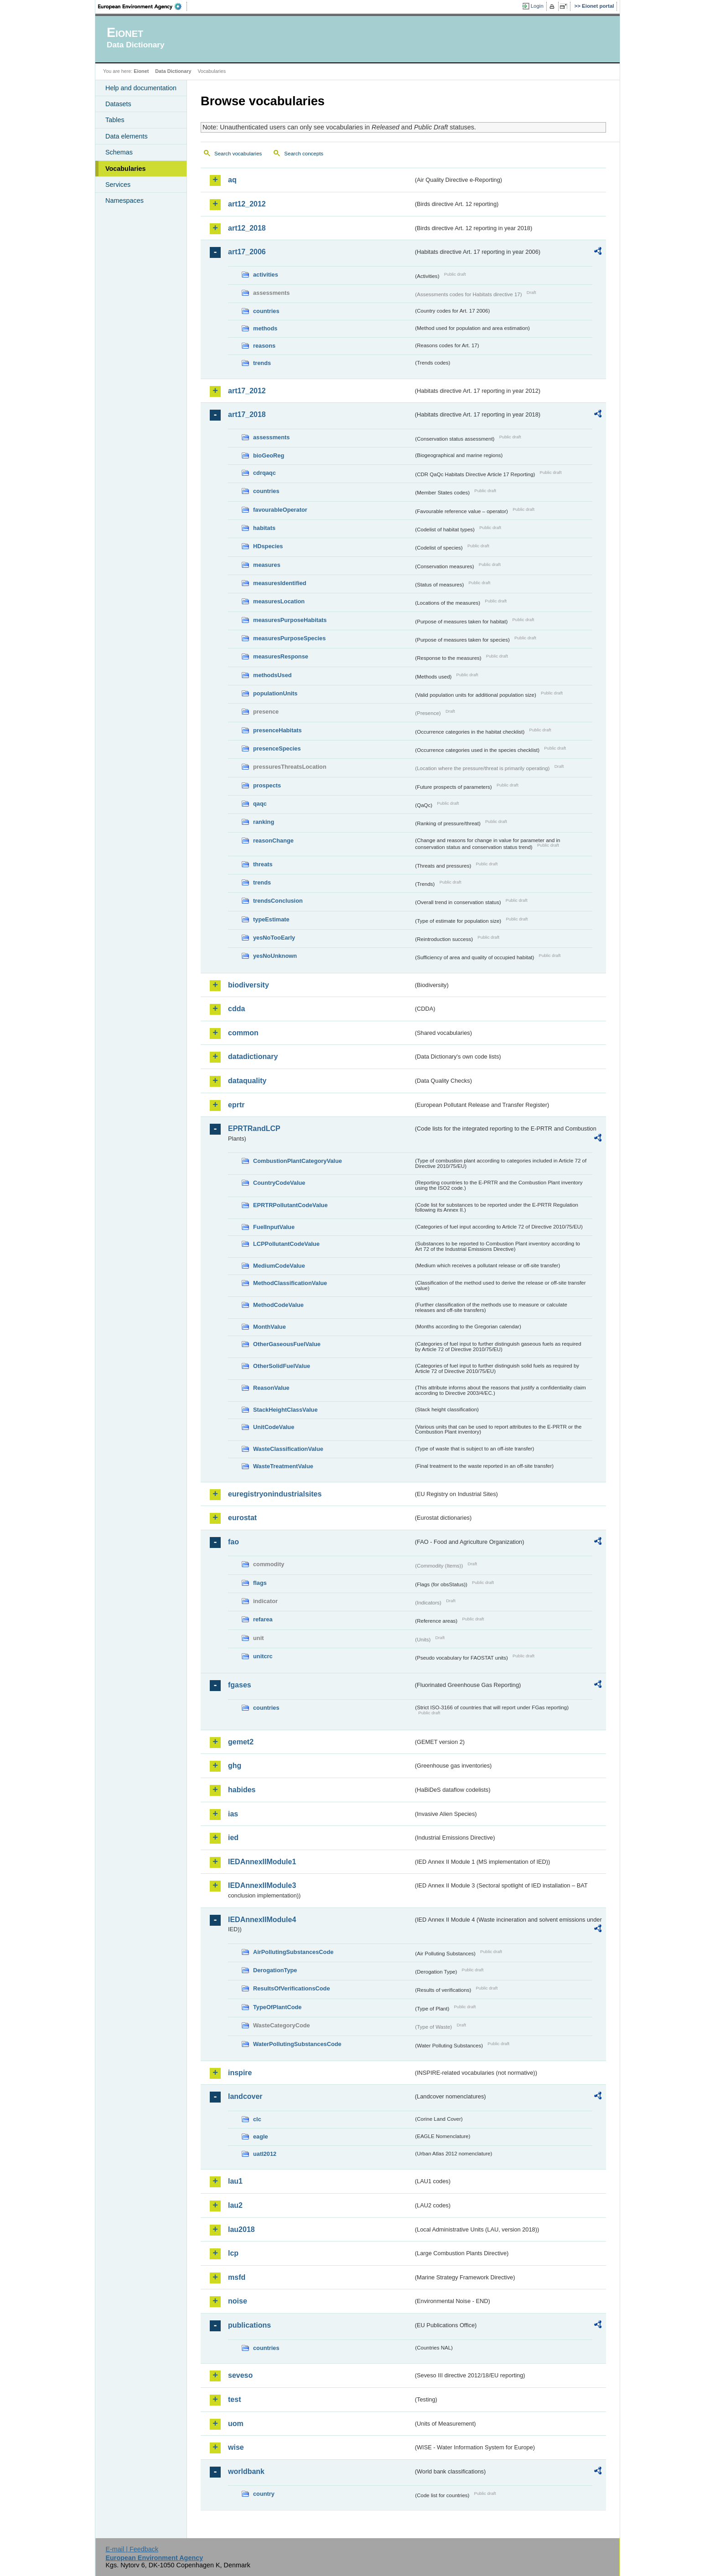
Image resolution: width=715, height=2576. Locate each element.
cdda (236, 1009)
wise (236, 2447)
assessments (271, 437)
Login (537, 6)
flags (260, 1582)
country (264, 2493)
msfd (236, 2277)
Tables (114, 119)
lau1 (235, 2181)
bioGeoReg (268, 455)
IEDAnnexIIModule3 (262, 1885)
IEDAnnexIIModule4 (262, 1919)
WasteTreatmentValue (283, 1466)
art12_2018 (247, 228)
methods (265, 328)
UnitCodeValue (273, 1427)
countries (266, 311)
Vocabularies (125, 168)
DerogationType (275, 1970)
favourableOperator (280, 509)
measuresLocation (279, 601)
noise (237, 2301)
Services (117, 184)
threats (263, 864)
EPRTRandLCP (254, 1128)
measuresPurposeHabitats (289, 620)
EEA (142, 6)
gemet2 (241, 1742)
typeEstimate (271, 919)
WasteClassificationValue (288, 1448)
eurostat (242, 1518)
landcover (245, 2096)
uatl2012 (264, 2153)
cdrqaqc (264, 472)
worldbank (246, 2471)
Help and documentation (140, 88)
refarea (263, 1619)
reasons (264, 345)
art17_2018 (247, 414)
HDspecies (268, 546)
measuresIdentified (279, 583)
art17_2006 (247, 252)
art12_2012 (247, 204)
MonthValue (269, 1326)
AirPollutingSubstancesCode (293, 1952)
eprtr (236, 1105)
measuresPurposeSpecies (289, 638)
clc (257, 2119)
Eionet (141, 71)
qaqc (260, 803)
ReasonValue (271, 1387)
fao (233, 1542)
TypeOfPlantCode (277, 2007)
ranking (263, 821)
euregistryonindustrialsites (274, 1494)
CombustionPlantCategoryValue (297, 1160)
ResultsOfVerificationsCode (291, 1988)
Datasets (118, 104)
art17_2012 (247, 391)
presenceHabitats (277, 730)
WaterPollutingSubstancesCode (297, 2044)
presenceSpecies (277, 748)
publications (249, 2325)
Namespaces (124, 200)
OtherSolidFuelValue (281, 1366)
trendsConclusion (278, 900)
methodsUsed (272, 675)
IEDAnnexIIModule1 (262, 1862)
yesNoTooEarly (274, 937)
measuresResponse (280, 656)
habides (241, 1790)
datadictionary (253, 1056)
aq (232, 180)
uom (236, 2423)
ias (233, 1814)
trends (262, 363)
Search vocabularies (238, 153)
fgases (239, 1685)
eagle (260, 2136)
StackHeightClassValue (285, 1409)
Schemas (119, 152)
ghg (234, 1765)
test (234, 2399)
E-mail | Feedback (131, 2549)
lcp (233, 2253)
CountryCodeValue (279, 1182)
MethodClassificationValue (290, 1283)
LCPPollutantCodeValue (286, 1243)
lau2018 (241, 2229)
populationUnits (275, 693)
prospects (267, 785)
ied (233, 1837)
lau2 (235, 2205)
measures (266, 564)
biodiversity (248, 985)
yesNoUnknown (275, 955)
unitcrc (263, 1656)
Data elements (126, 136)
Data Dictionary (173, 71)
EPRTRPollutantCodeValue (290, 1205)
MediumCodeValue (279, 1265)
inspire (240, 2073)
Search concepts (303, 153)
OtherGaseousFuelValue (287, 1344)
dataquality (247, 1081)
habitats (264, 527)
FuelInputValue (274, 1227)
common (243, 1033)
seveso (240, 2375)
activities (265, 274)
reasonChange (273, 840)
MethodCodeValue (278, 1304)
